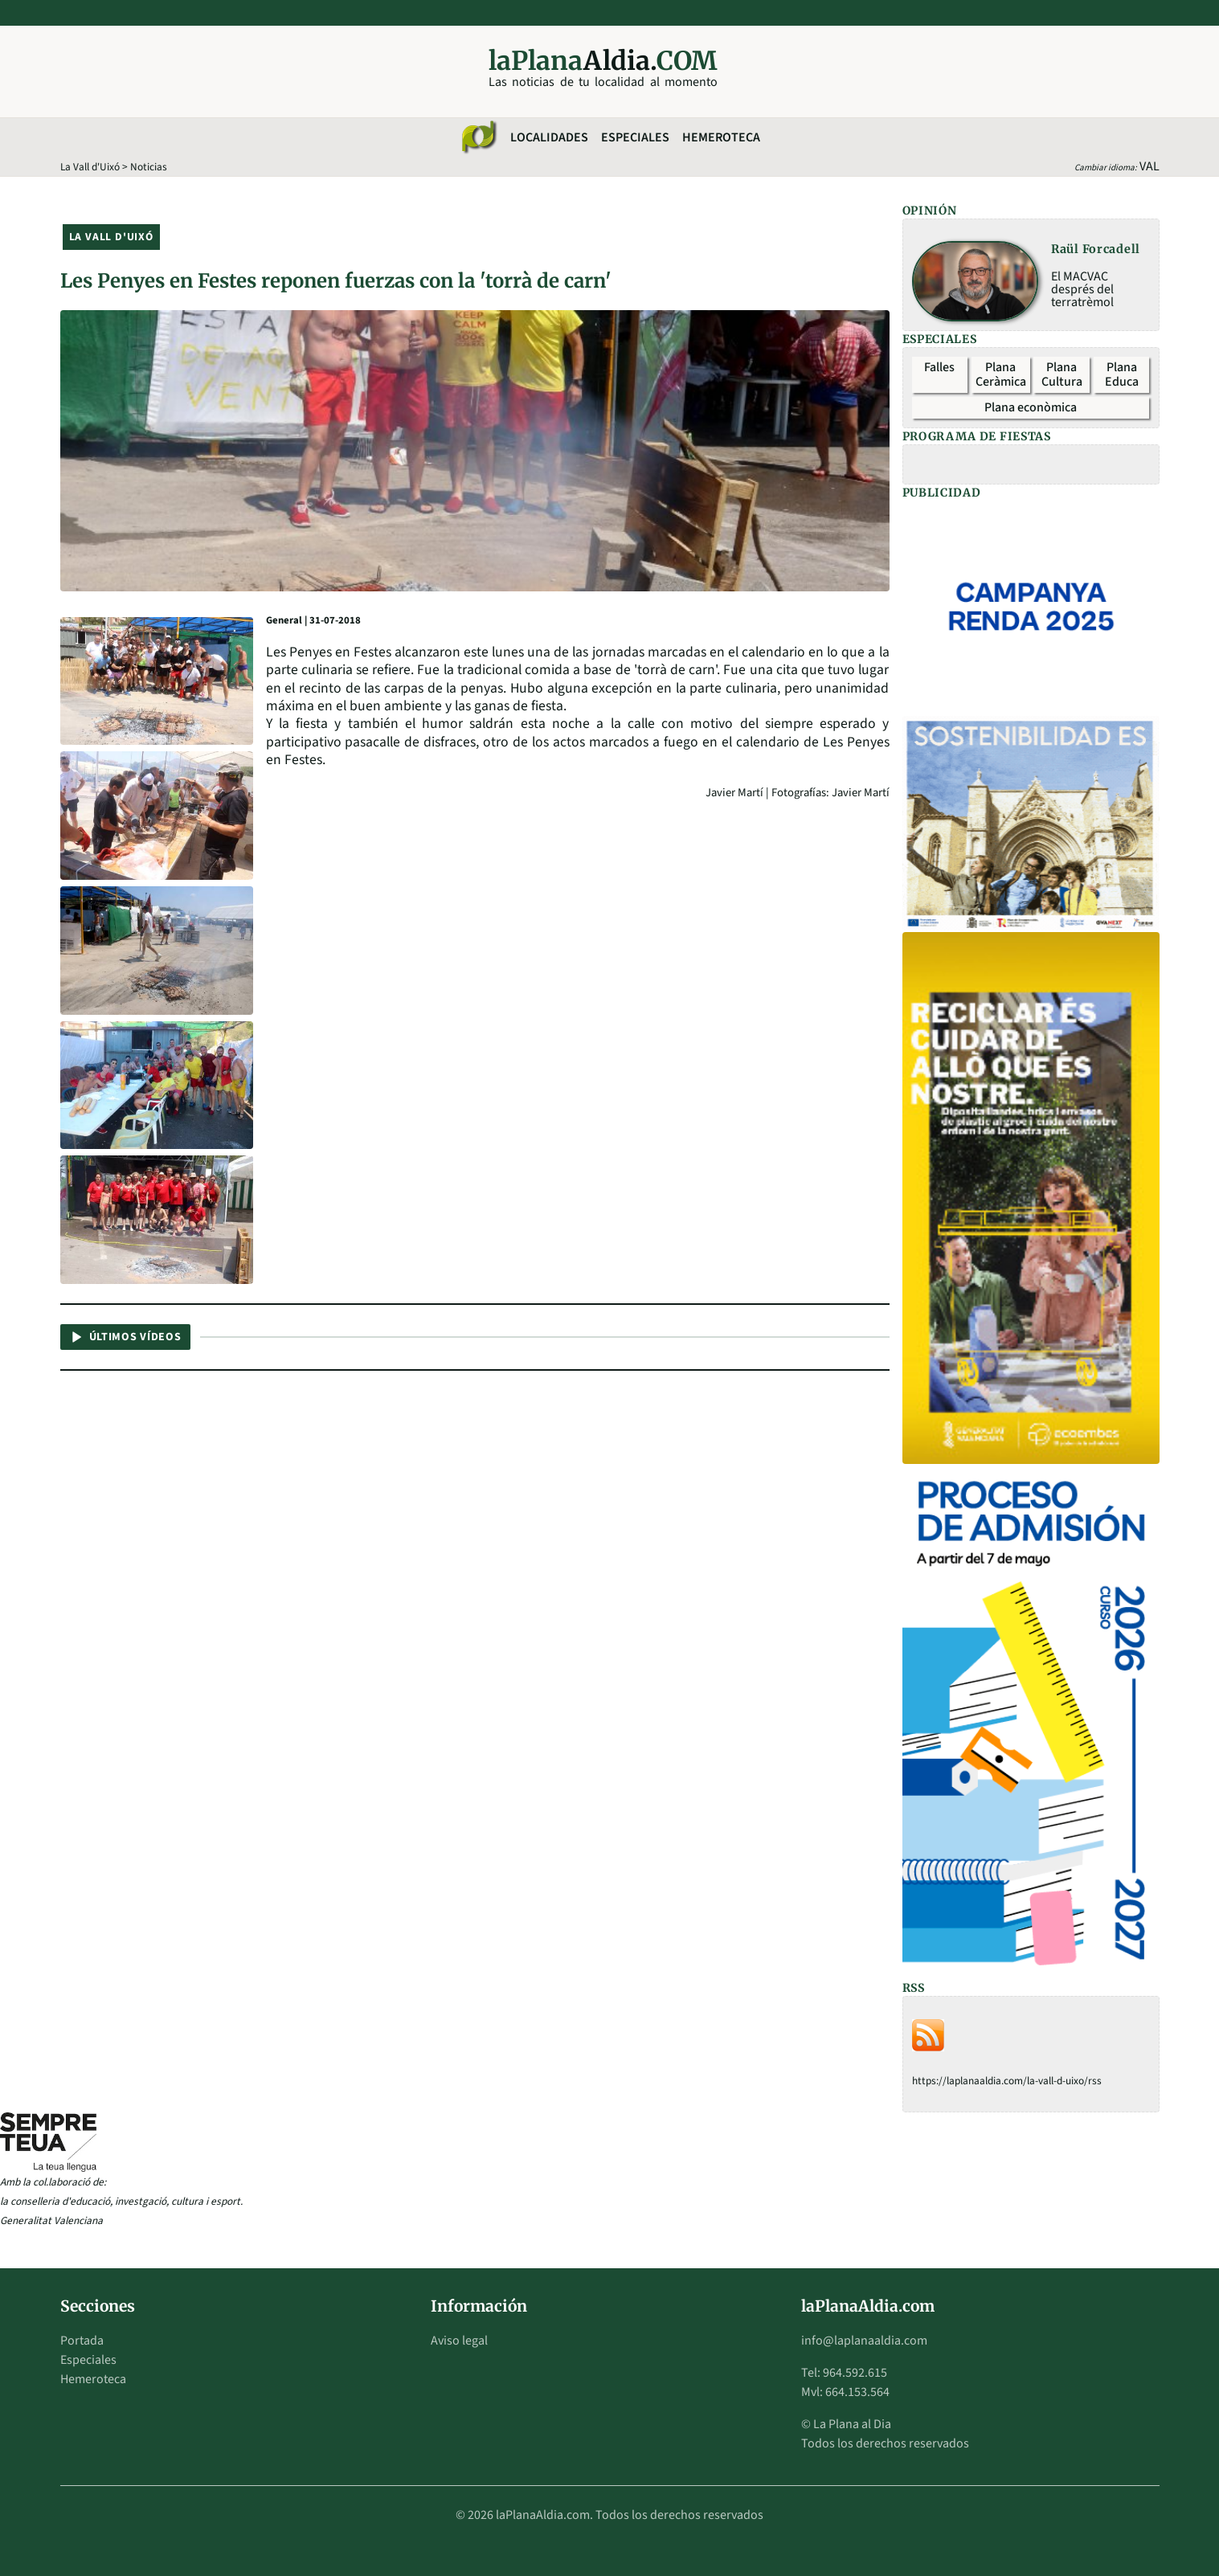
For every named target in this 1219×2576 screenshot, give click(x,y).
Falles (939, 367)
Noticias (148, 166)
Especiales (635, 137)
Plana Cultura (1061, 374)
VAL (1149, 166)
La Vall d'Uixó (90, 166)
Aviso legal (459, 2340)
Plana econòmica (1030, 407)
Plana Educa (1122, 374)
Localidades (549, 137)
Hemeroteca (721, 137)
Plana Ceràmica (1001, 374)
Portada (82, 2340)
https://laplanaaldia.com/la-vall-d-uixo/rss (1007, 2080)
